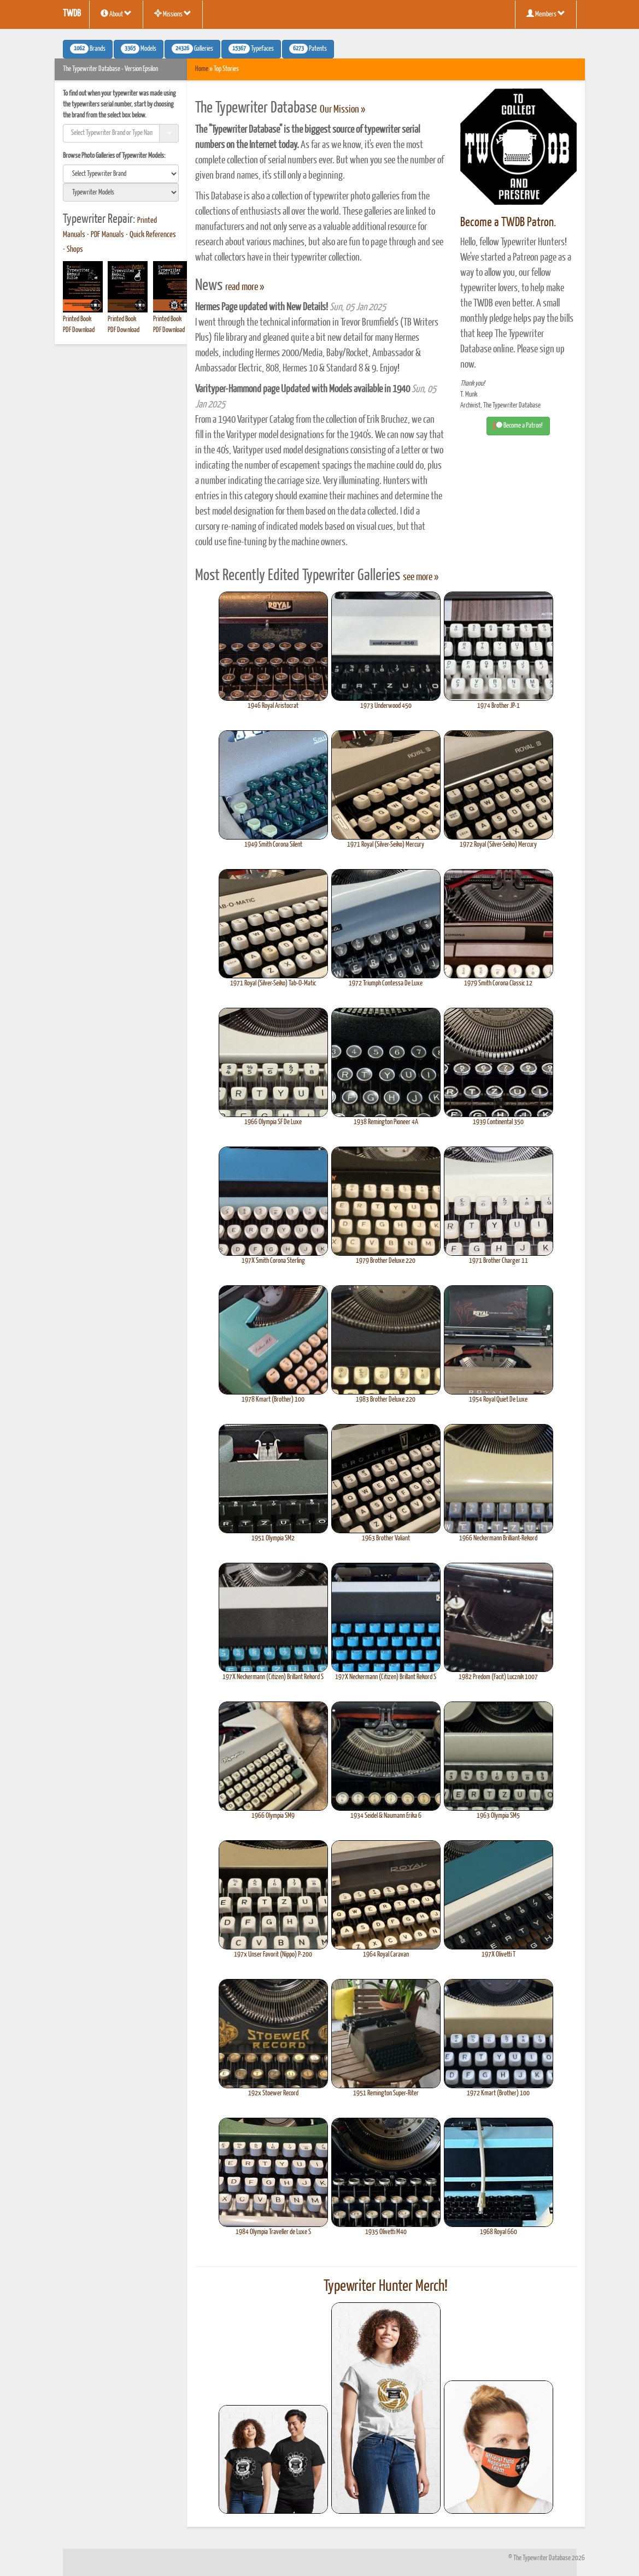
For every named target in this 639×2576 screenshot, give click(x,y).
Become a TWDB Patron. (508, 222)
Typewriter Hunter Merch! (386, 2286)
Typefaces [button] (251, 49)
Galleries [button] (192, 49)
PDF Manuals (107, 235)
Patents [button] (308, 49)
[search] (121, 173)
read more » (244, 287)
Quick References (153, 235)
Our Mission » (342, 110)
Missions (172, 13)
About (116, 13)
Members (545, 13)
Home (201, 69)
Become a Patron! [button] (518, 426)
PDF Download (79, 330)
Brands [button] (87, 49)
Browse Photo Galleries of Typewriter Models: (114, 155)
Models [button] (138, 49)
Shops (75, 249)
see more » (420, 577)
